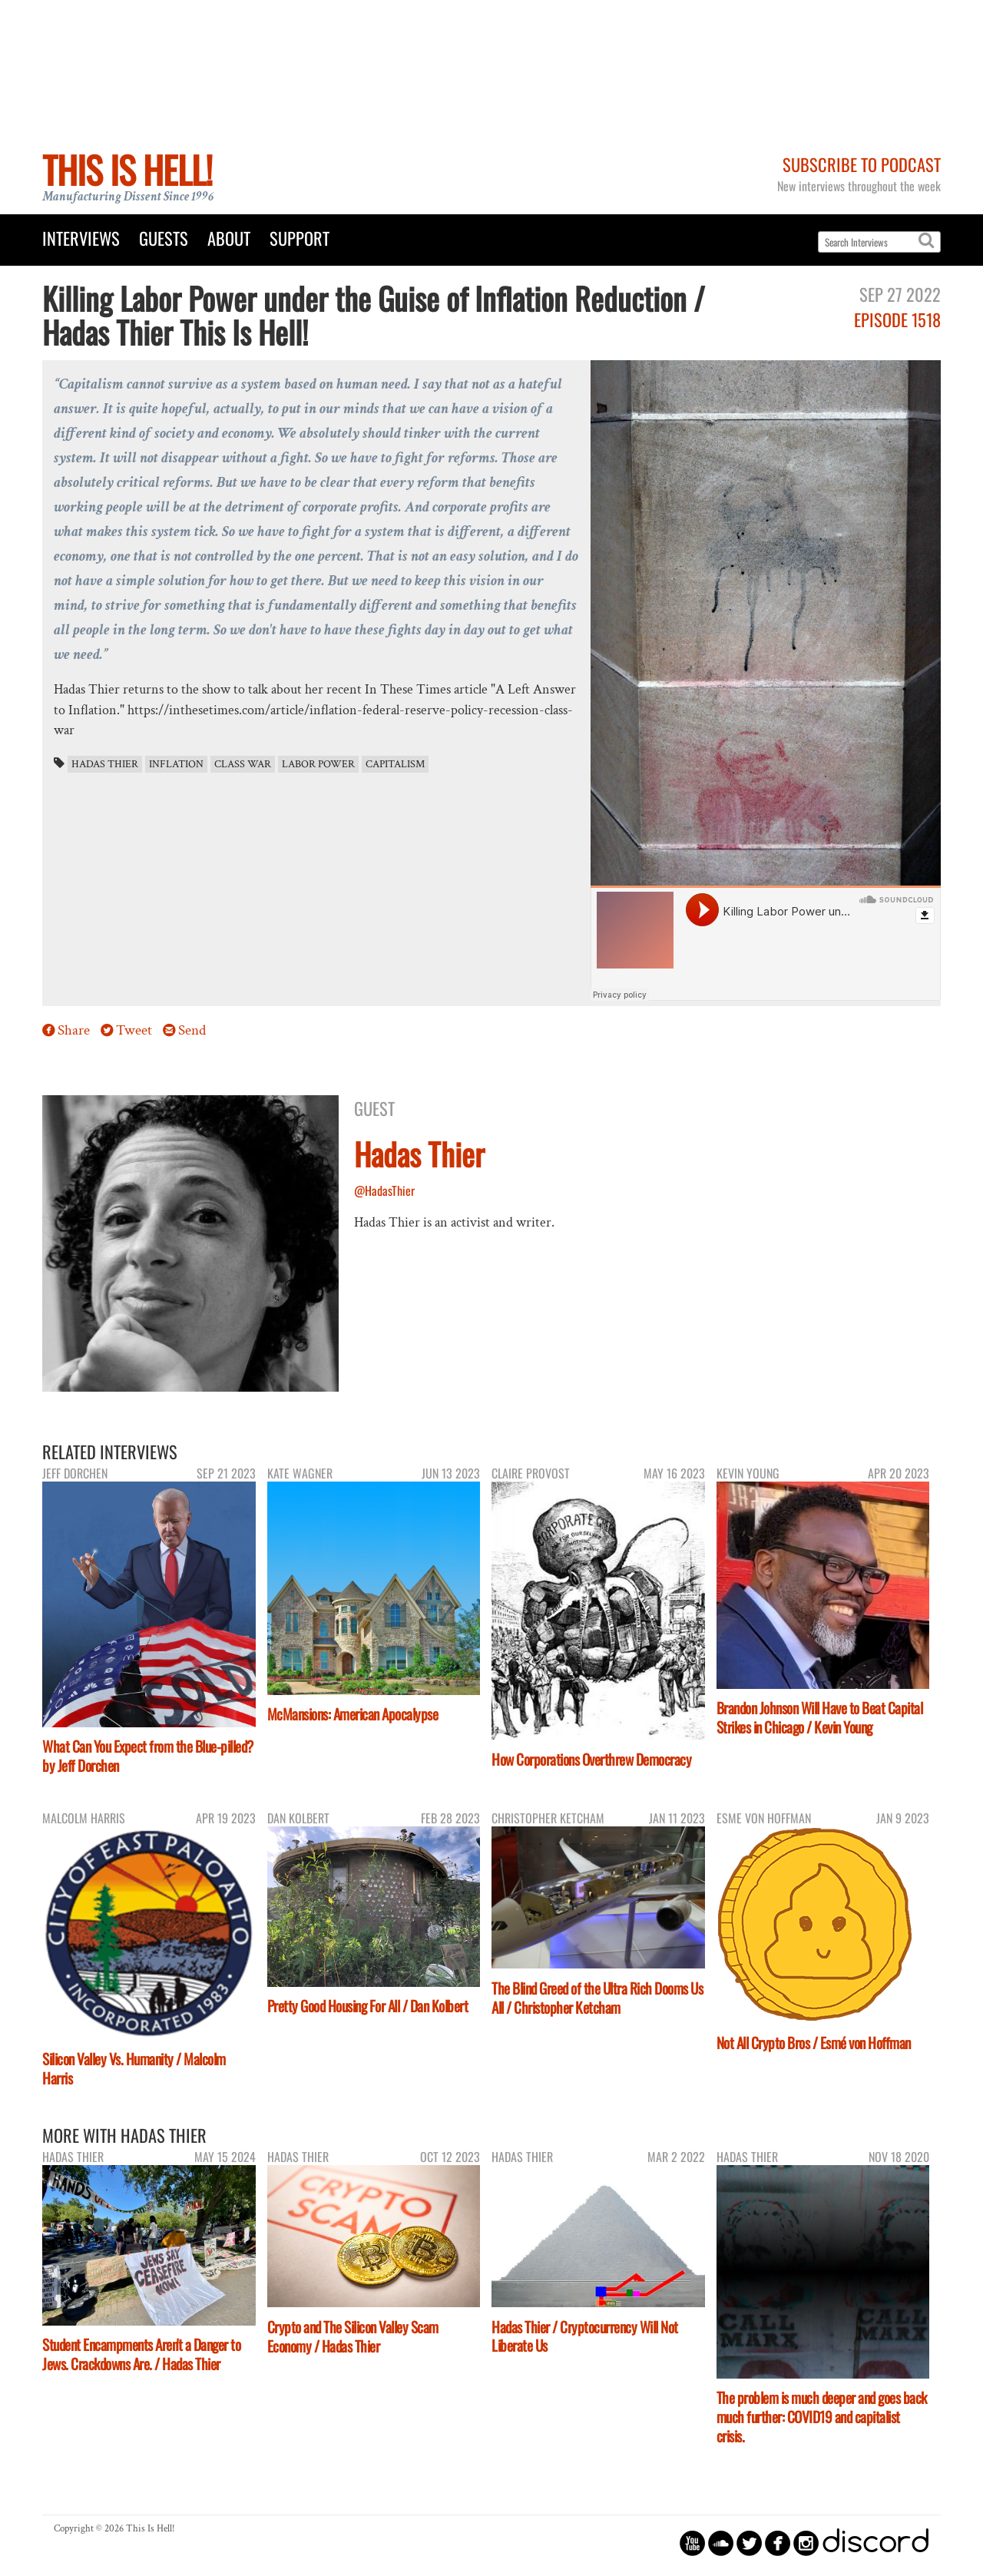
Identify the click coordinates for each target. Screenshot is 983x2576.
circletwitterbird (749, 2542)
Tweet (134, 1030)
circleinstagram (806, 2542)
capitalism (395, 764)
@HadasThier (384, 1190)
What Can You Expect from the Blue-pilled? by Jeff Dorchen (147, 1755)
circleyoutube (692, 2542)
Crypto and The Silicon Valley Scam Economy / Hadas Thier (353, 2336)
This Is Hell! (127, 169)
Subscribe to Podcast (862, 164)
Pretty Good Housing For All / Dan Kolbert (367, 2006)
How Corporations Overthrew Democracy (591, 1759)
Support (299, 237)
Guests (163, 237)
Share (74, 1030)
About (228, 237)
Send (192, 1030)
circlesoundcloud (720, 2542)
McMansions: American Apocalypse (353, 1714)
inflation (176, 764)
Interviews (81, 237)
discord (875, 2542)
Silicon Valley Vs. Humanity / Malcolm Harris (134, 2068)
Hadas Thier (104, 764)
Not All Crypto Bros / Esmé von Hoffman (814, 2042)
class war (242, 764)
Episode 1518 (897, 319)
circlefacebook (777, 2542)
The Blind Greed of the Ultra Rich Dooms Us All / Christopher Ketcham (597, 1997)
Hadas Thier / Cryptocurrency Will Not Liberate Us (585, 2336)
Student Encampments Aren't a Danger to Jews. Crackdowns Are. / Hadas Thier (141, 2354)
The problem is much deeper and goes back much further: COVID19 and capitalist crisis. (822, 2416)
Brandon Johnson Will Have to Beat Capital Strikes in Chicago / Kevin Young (820, 1717)
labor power (318, 764)
